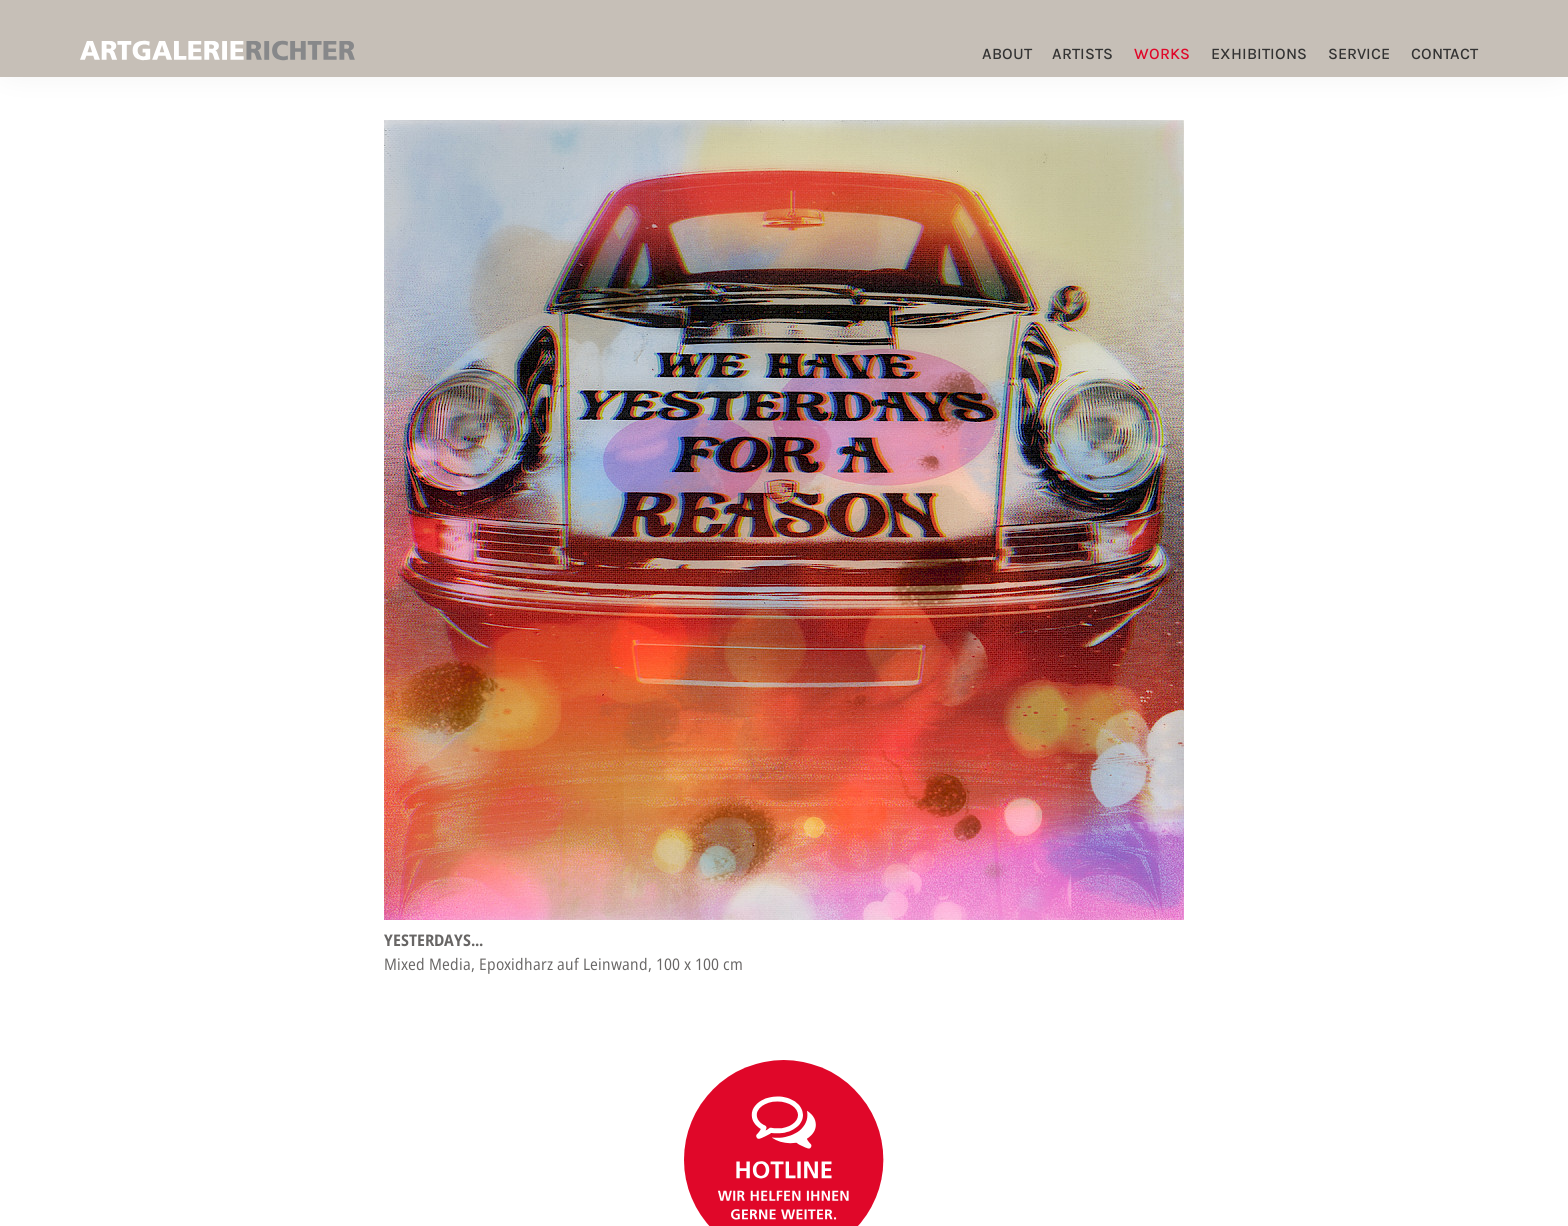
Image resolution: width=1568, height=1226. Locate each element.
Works (1162, 53)
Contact (1444, 53)
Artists (1082, 53)
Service (1359, 53)
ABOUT (1007, 53)
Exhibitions (1259, 53)
